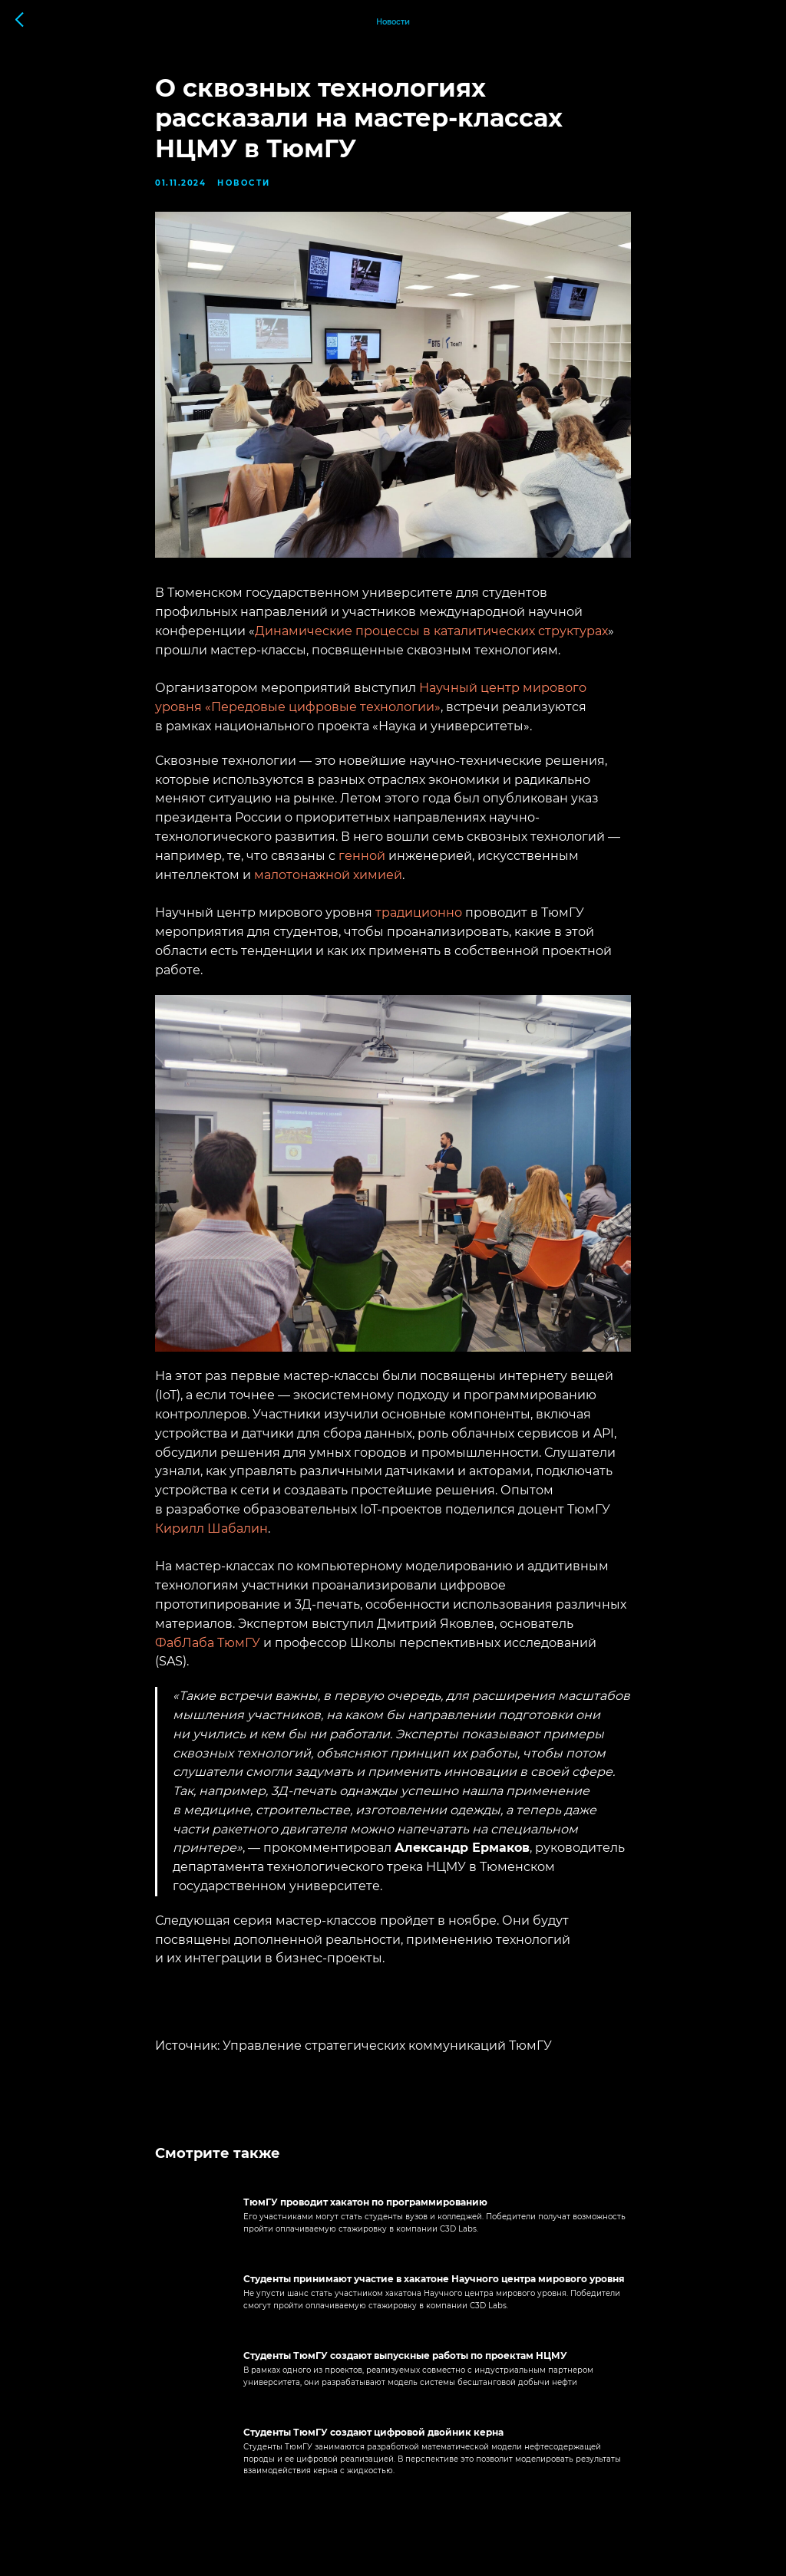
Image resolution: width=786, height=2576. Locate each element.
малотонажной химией (328, 875)
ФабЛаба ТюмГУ (207, 1643)
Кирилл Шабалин (211, 1528)
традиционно (418, 912)
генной (362, 855)
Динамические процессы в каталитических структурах (431, 631)
